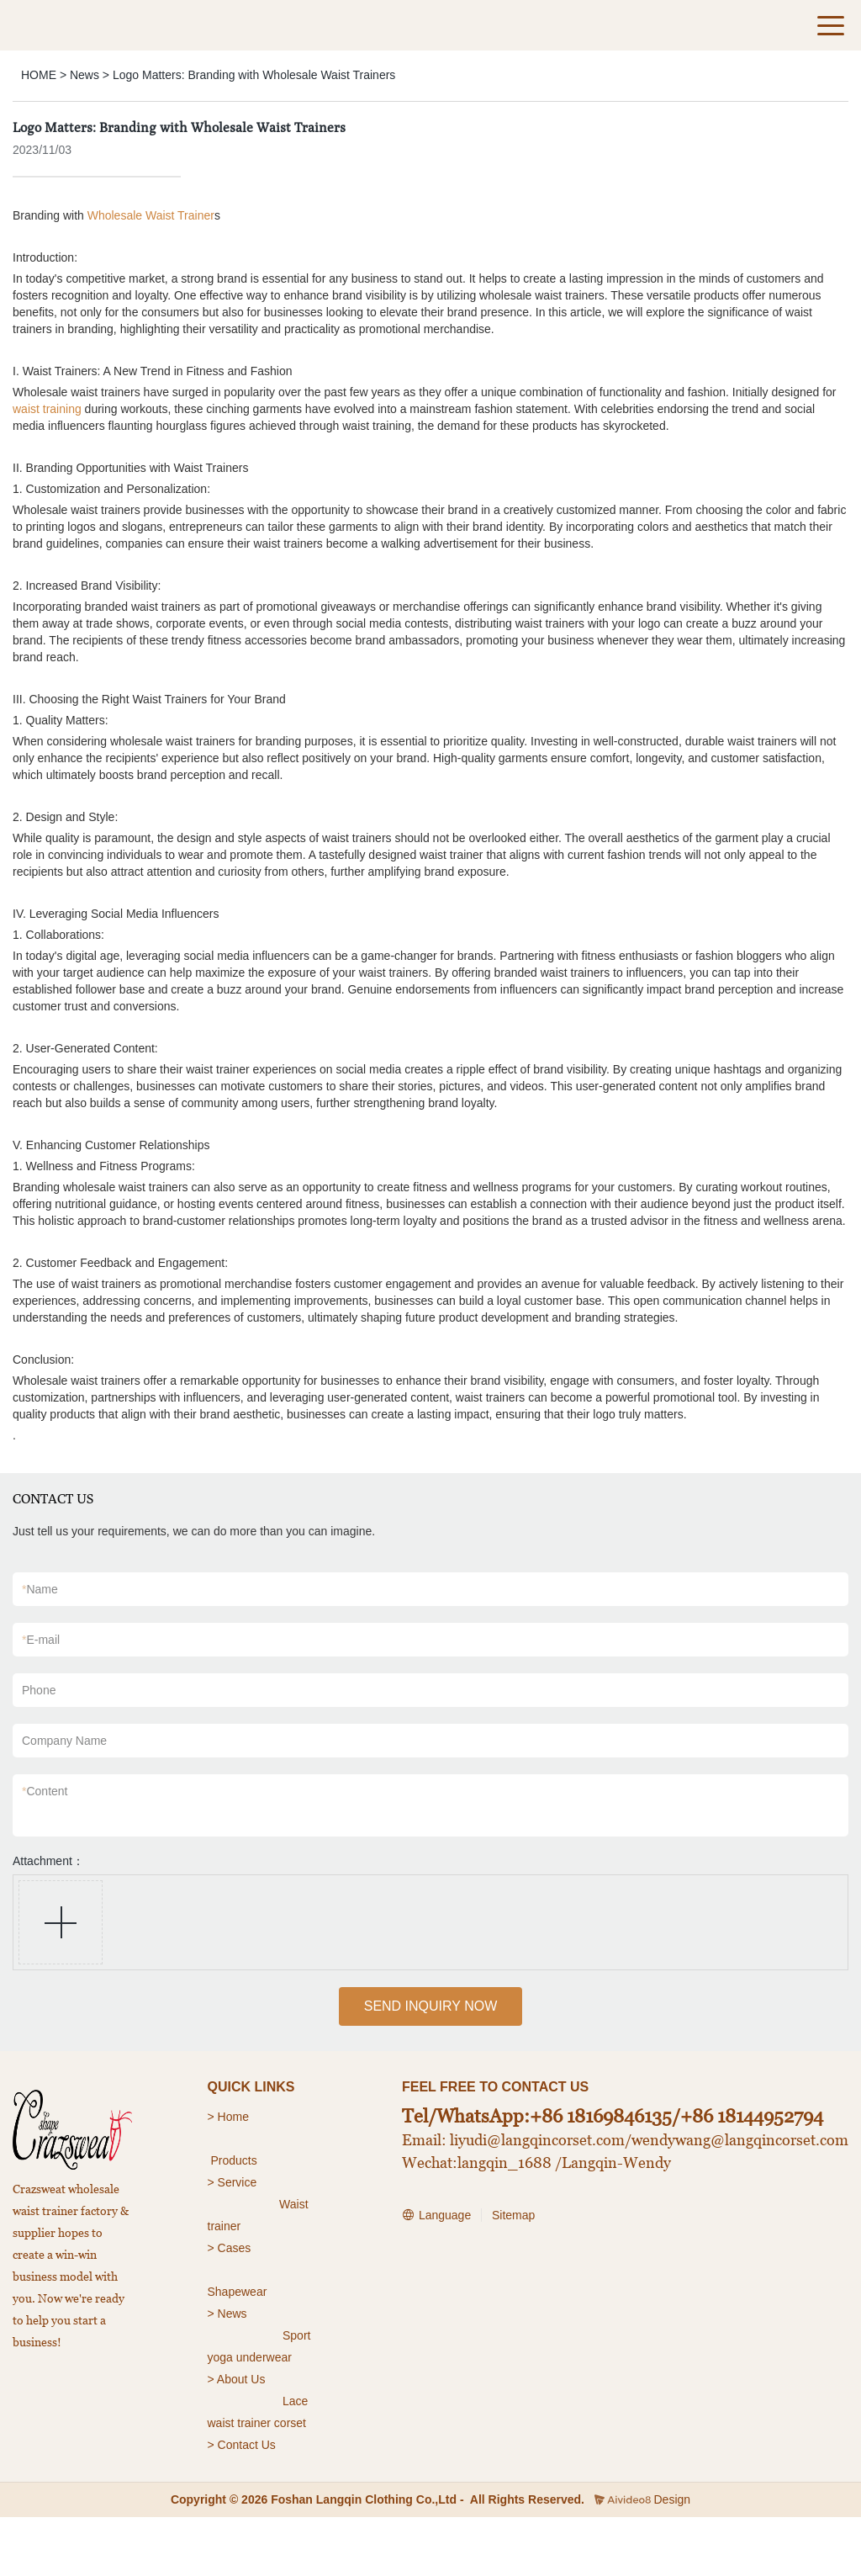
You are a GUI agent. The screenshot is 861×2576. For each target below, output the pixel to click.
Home (235, 2116)
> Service (232, 2182)
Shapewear (237, 2291)
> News (227, 2313)
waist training (47, 409)
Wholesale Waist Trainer (150, 215)
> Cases (229, 2248)
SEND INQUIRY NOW (431, 2006)
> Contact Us (242, 2444)
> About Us (237, 2379)
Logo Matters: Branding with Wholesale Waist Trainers (254, 75)
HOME (38, 75)
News (84, 75)
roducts (238, 2160)
